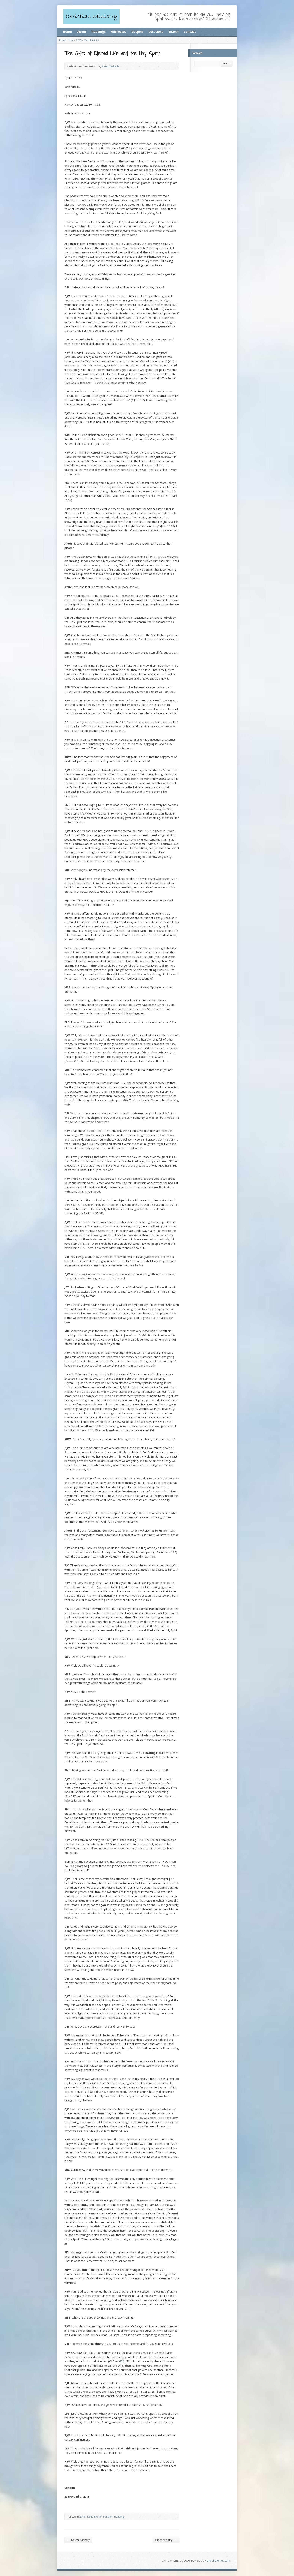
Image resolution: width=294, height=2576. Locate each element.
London (107, 2516)
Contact (190, 32)
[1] (122, 2361)
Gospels (137, 32)
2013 (79, 40)
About (81, 32)
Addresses (118, 32)
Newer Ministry (78, 2540)
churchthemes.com (218, 2560)
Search (173, 32)
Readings (99, 32)
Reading (119, 2516)
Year (71, 40)
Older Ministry (165, 2540)
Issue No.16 (94, 2516)
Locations (155, 32)
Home (67, 32)
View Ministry (91, 40)
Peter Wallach (110, 66)
